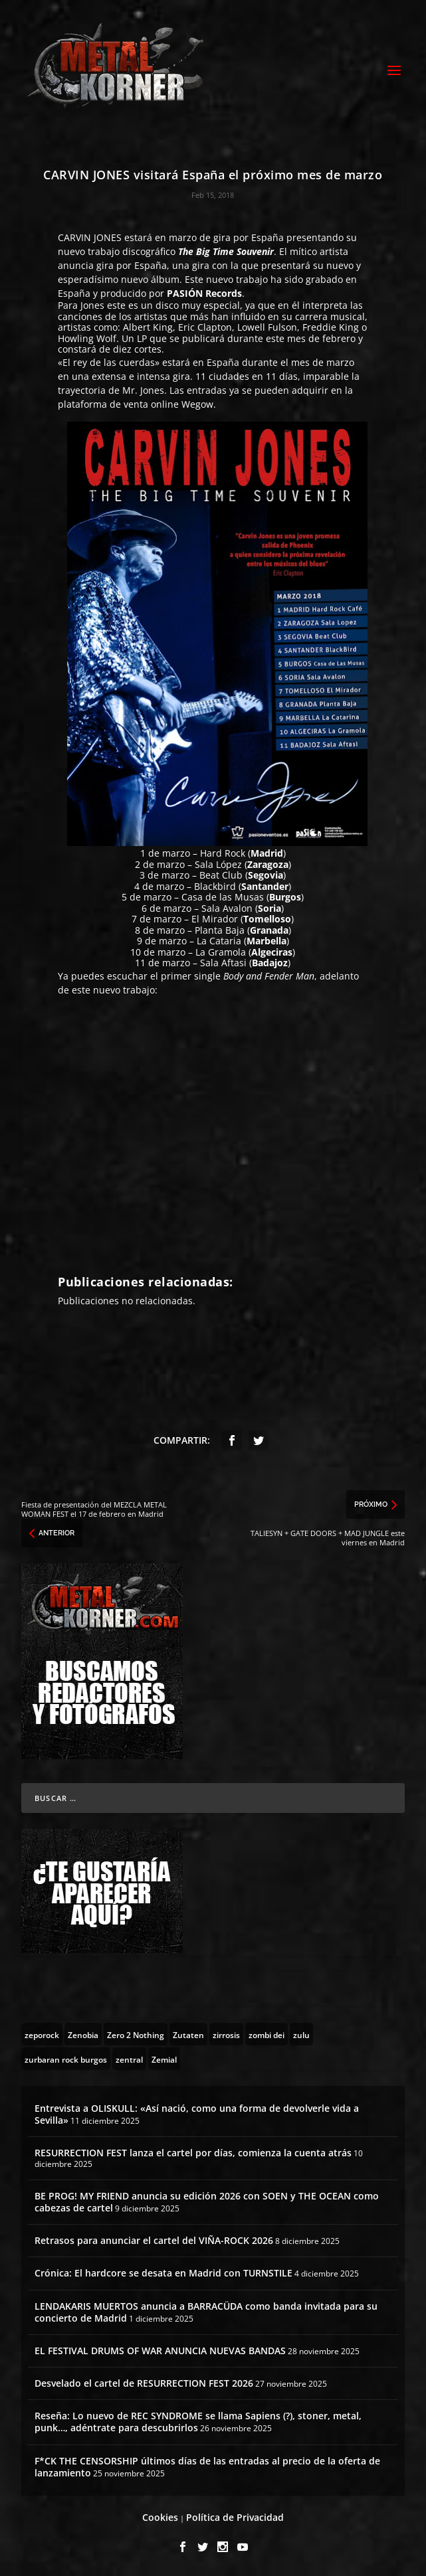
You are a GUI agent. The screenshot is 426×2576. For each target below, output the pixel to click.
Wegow (197, 404)
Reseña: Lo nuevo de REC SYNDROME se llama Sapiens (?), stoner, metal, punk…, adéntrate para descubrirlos (198, 2421)
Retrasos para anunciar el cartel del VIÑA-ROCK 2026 (154, 2240)
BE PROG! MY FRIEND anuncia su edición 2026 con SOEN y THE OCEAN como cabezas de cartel (207, 2202)
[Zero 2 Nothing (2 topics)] (135, 2034)
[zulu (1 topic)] (301, 2034)
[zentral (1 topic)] (129, 2058)
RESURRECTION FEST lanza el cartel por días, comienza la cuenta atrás (193, 2152)
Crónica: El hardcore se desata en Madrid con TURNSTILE (163, 2273)
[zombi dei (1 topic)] (266, 2034)
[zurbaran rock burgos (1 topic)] (65, 2058)
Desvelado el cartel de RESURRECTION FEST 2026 (144, 2383)
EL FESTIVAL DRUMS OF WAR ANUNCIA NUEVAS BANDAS (160, 2350)
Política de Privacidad (235, 2517)
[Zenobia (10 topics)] (83, 2034)
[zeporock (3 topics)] (41, 2034)
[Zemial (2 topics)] (164, 2058)
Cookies (160, 2517)
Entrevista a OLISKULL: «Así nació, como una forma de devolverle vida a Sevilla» (197, 2114)
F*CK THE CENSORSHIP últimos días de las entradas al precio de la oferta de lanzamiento (207, 2466)
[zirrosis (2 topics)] (226, 2034)
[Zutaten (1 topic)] (188, 2034)
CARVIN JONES (90, 237)
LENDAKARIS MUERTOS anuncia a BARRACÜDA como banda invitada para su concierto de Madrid (206, 2312)
